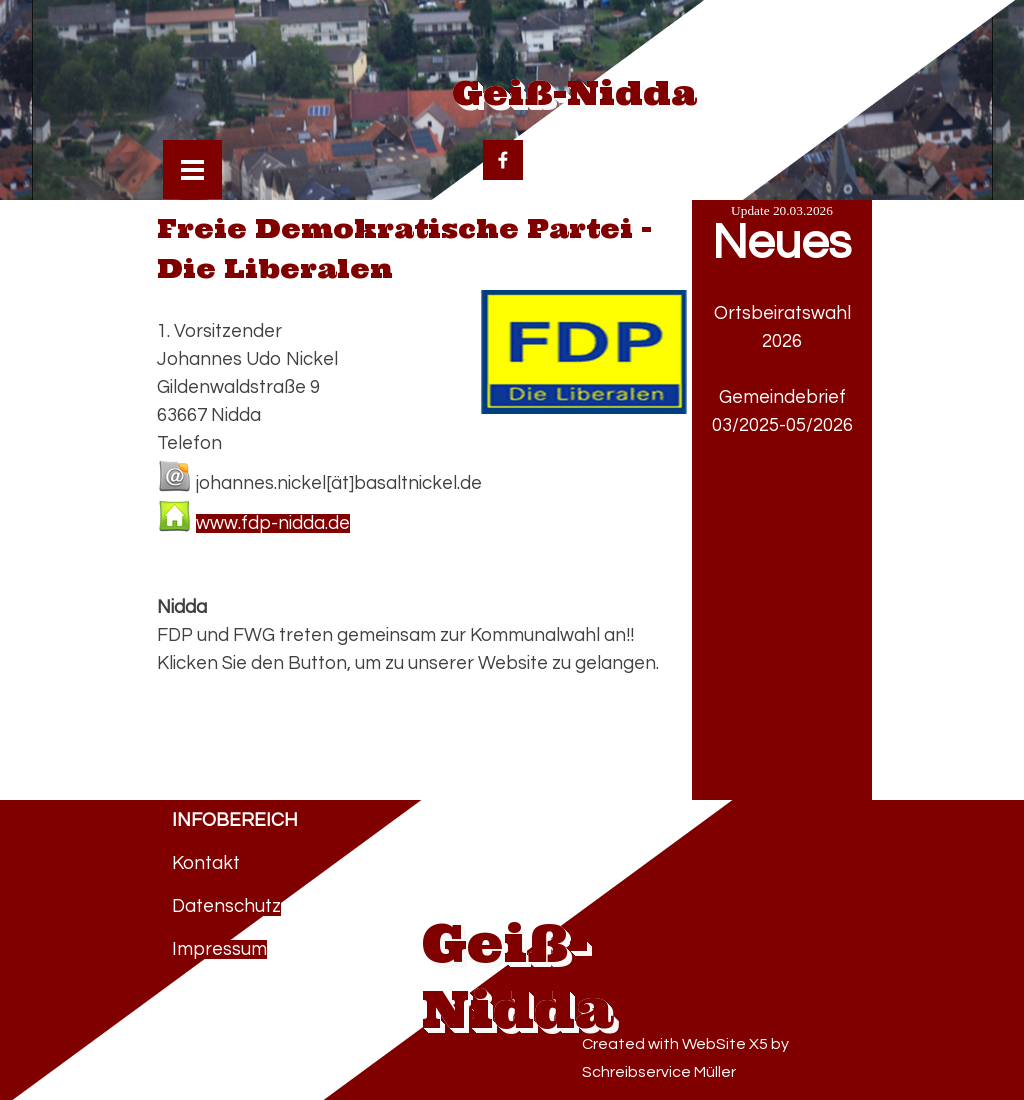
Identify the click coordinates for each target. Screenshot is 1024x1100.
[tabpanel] (782, 440)
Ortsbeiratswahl (782, 313)
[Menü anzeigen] (192, 169)
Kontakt (206, 863)
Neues (781, 243)
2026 (782, 341)
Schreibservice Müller (659, 1072)
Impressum (219, 949)
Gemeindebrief (782, 397)
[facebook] (503, 160)
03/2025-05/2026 (782, 425)
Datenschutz (226, 906)
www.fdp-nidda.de (273, 523)
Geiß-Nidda (574, 92)
